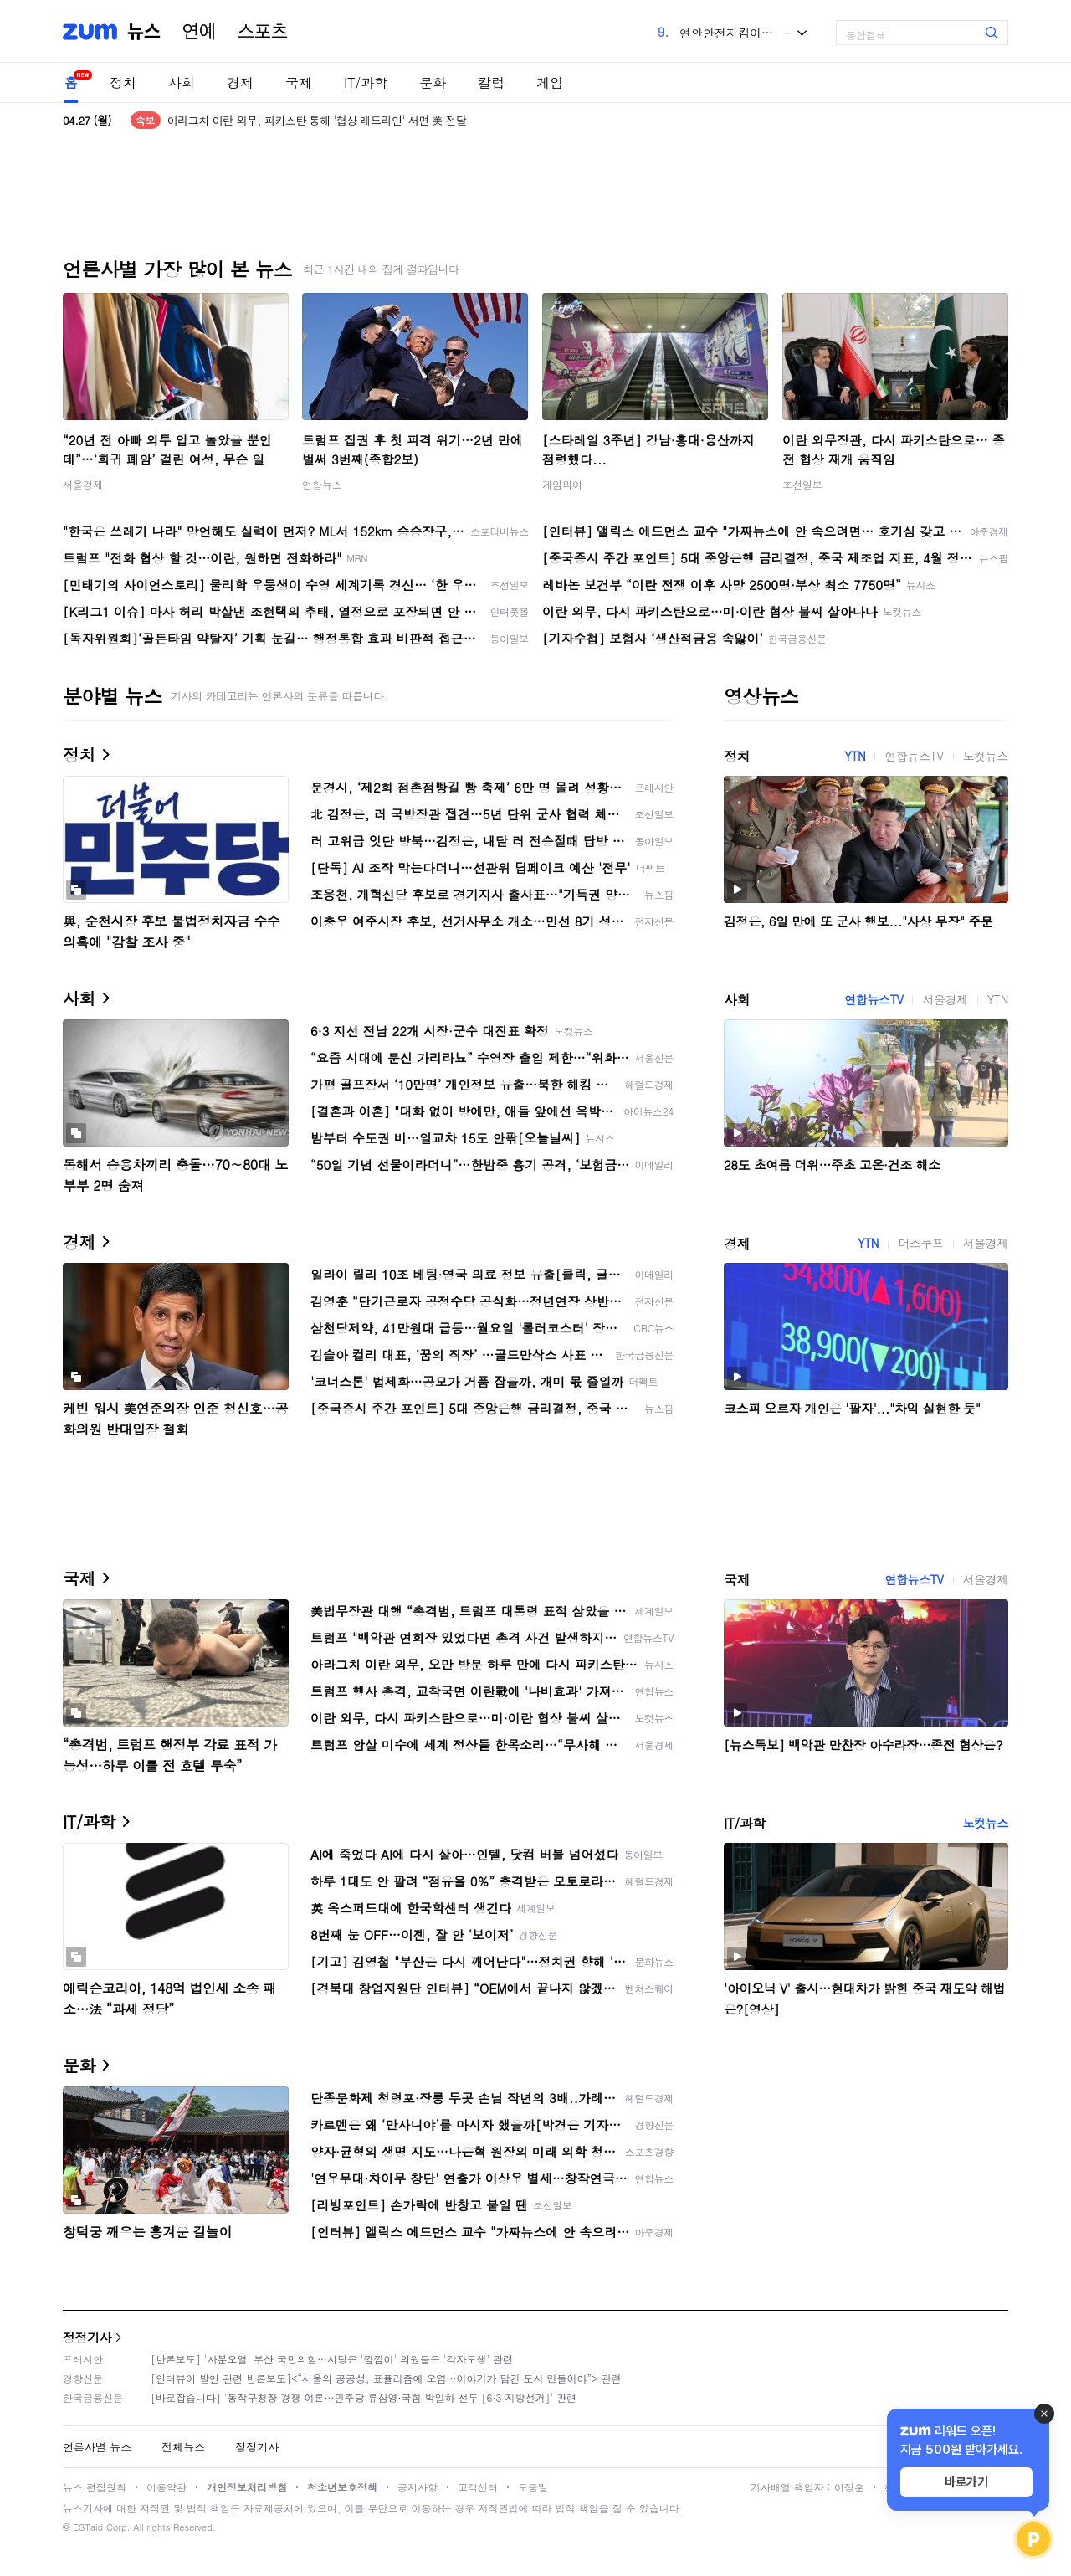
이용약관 (166, 2487)
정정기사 (87, 2337)
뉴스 (144, 32)
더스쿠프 (920, 1242)
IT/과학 (365, 82)
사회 (181, 82)
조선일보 (802, 484)
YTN (854, 755)
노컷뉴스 (985, 755)
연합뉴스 (322, 484)
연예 (199, 32)
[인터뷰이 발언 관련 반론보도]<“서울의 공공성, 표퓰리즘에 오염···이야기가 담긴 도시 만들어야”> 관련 (386, 2378)
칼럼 (491, 82)
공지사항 (417, 2487)
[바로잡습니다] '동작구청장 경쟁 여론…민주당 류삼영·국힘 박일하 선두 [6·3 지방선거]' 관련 (363, 2397)
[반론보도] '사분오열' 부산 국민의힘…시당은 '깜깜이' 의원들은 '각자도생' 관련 (332, 2359)
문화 (432, 82)
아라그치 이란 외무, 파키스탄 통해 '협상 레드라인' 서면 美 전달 (317, 120)
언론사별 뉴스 (97, 2447)
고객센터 (478, 2487)
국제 (298, 82)
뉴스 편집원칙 (94, 2487)
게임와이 (562, 484)
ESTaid (88, 2527)
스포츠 (263, 32)
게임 (549, 82)
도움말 (533, 2487)
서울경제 (83, 484)
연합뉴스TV (913, 755)
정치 (123, 82)
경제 (240, 82)
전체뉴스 (183, 2447)
